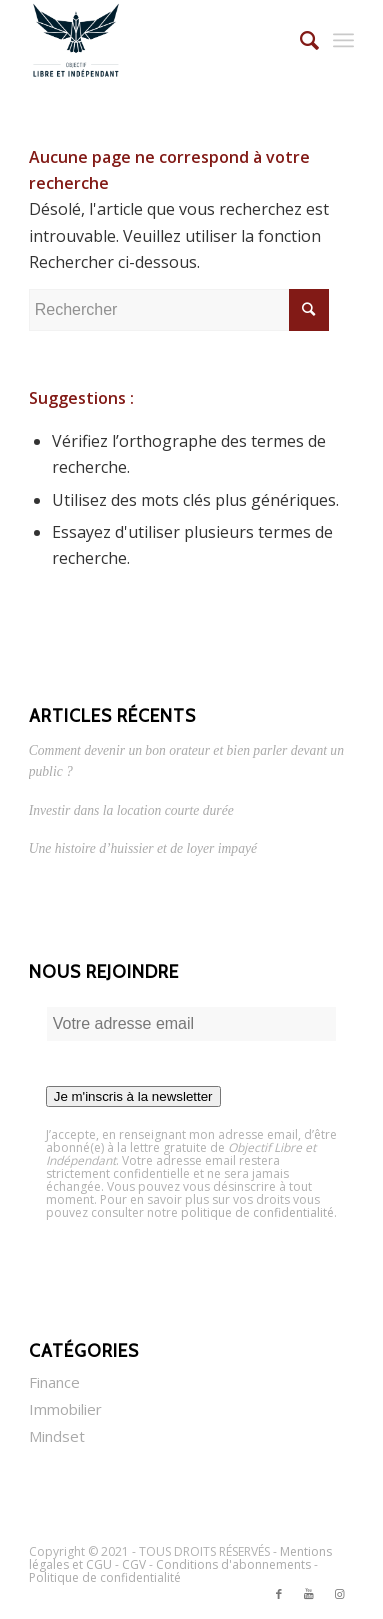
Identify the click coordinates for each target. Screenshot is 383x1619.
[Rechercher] (299, 40)
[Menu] (343, 40)
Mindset (57, 1436)
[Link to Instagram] (339, 1594)
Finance (54, 1382)
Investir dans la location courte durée (131, 810)
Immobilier (65, 1409)
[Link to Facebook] (279, 1594)
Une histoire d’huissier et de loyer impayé (143, 848)
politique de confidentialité (257, 1212)
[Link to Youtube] (309, 1594)
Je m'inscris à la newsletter (133, 1096)
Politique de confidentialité (105, 1577)
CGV (134, 1564)
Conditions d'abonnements (233, 1564)
